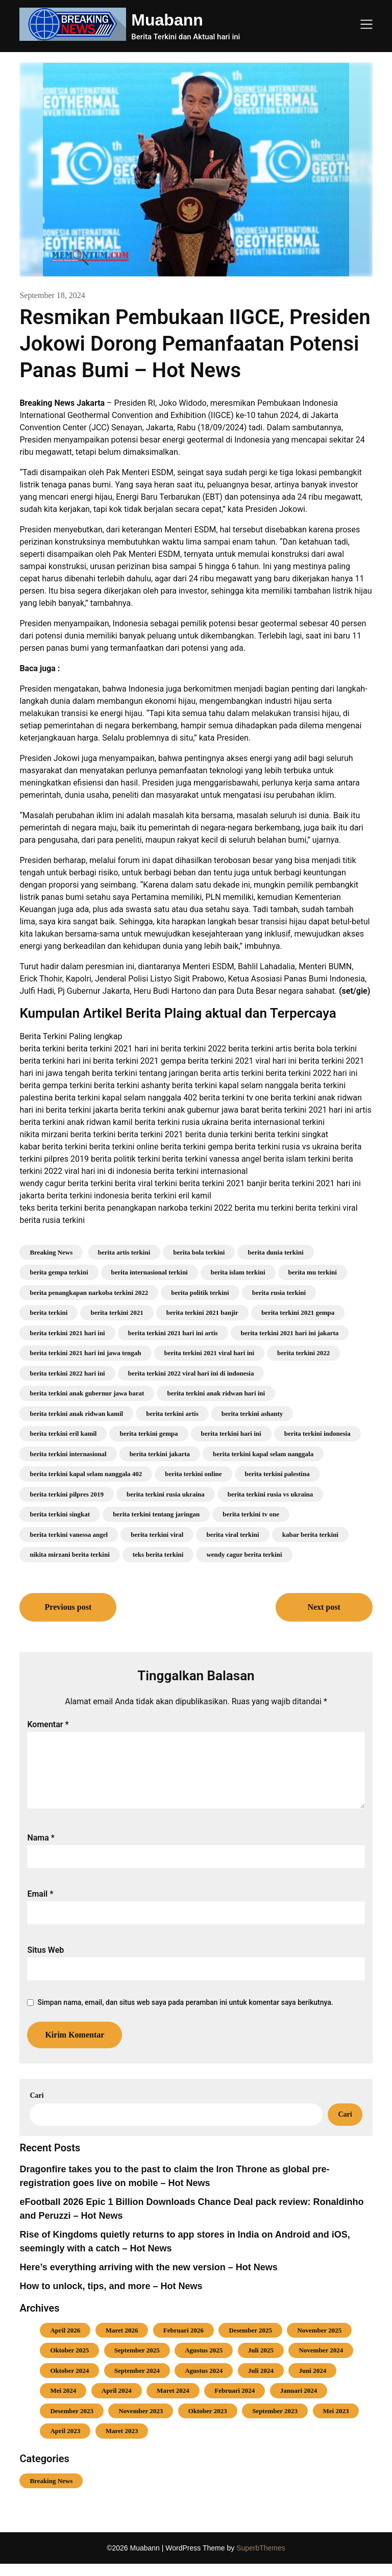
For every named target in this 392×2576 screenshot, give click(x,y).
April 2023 (65, 2443)
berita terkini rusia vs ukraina (270, 1494)
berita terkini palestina (277, 1474)
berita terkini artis (172, 1413)
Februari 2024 (234, 2403)
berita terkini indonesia (317, 1433)
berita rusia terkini (279, 1292)
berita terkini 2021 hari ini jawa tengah (85, 1353)
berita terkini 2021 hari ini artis (173, 1333)
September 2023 (275, 2423)
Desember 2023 (71, 2423)
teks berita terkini (158, 1554)
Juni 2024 (312, 2383)
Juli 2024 (261, 2383)
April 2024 (117, 2403)
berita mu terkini (312, 1272)
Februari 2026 (183, 2342)
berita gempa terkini (59, 1272)
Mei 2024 (63, 2403)
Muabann (167, 20)
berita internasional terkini (149, 1272)
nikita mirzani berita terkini (69, 1554)
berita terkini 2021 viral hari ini (209, 1353)
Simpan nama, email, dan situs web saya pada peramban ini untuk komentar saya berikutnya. (185, 2014)
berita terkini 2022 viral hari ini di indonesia (191, 1373)
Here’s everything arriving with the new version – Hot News (148, 2279)
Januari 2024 (298, 2403)
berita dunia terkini (275, 1252)
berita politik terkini (200, 1292)
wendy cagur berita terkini (244, 1554)
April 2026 (65, 2342)
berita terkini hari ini (231, 1433)
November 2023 (140, 2423)
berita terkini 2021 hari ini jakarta (290, 1333)
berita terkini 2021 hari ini (67, 1333)
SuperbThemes (260, 2560)
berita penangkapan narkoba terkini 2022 (89, 1292)
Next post (323, 1607)
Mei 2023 (336, 2423)
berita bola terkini (199, 1252)
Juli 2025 (261, 2362)
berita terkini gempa (148, 1433)
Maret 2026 (122, 2342)
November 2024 (321, 2362)
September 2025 (137, 2362)
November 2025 (319, 2342)
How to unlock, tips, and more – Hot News (110, 2298)
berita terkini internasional (68, 1454)
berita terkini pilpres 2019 (67, 1494)
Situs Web (45, 1962)
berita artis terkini (124, 1252)
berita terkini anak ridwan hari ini (216, 1393)
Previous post (68, 1607)
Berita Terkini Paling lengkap (70, 1036)
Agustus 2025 (204, 2362)
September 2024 (137, 2383)
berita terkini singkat (60, 1514)
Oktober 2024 (69, 2383)
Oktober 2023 (207, 2423)
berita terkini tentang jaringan (156, 1514)
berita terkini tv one (251, 1514)
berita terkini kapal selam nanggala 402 (86, 1474)
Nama (41, 1850)
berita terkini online (193, 1474)
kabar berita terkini (310, 1534)
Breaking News (51, 1252)
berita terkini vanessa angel (69, 1534)
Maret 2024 (173, 2403)
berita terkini (48, 1312)
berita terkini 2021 (116, 1312)
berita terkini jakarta (160, 1454)
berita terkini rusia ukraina (166, 1494)
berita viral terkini (232, 1534)
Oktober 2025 (69, 2362)
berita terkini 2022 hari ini (67, 1373)
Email (40, 1906)
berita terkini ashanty (252, 1413)
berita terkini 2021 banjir (202, 1312)
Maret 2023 (122, 2443)
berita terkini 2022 (303, 1353)
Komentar (47, 1724)
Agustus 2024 (204, 2383)
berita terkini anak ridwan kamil (76, 1413)
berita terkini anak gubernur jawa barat (87, 1393)
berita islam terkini (238, 1272)
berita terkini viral (157, 1534)
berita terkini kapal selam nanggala (263, 1454)
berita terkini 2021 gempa (297, 1312)
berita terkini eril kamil (63, 1433)
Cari (36, 2108)
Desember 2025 (250, 2342)
